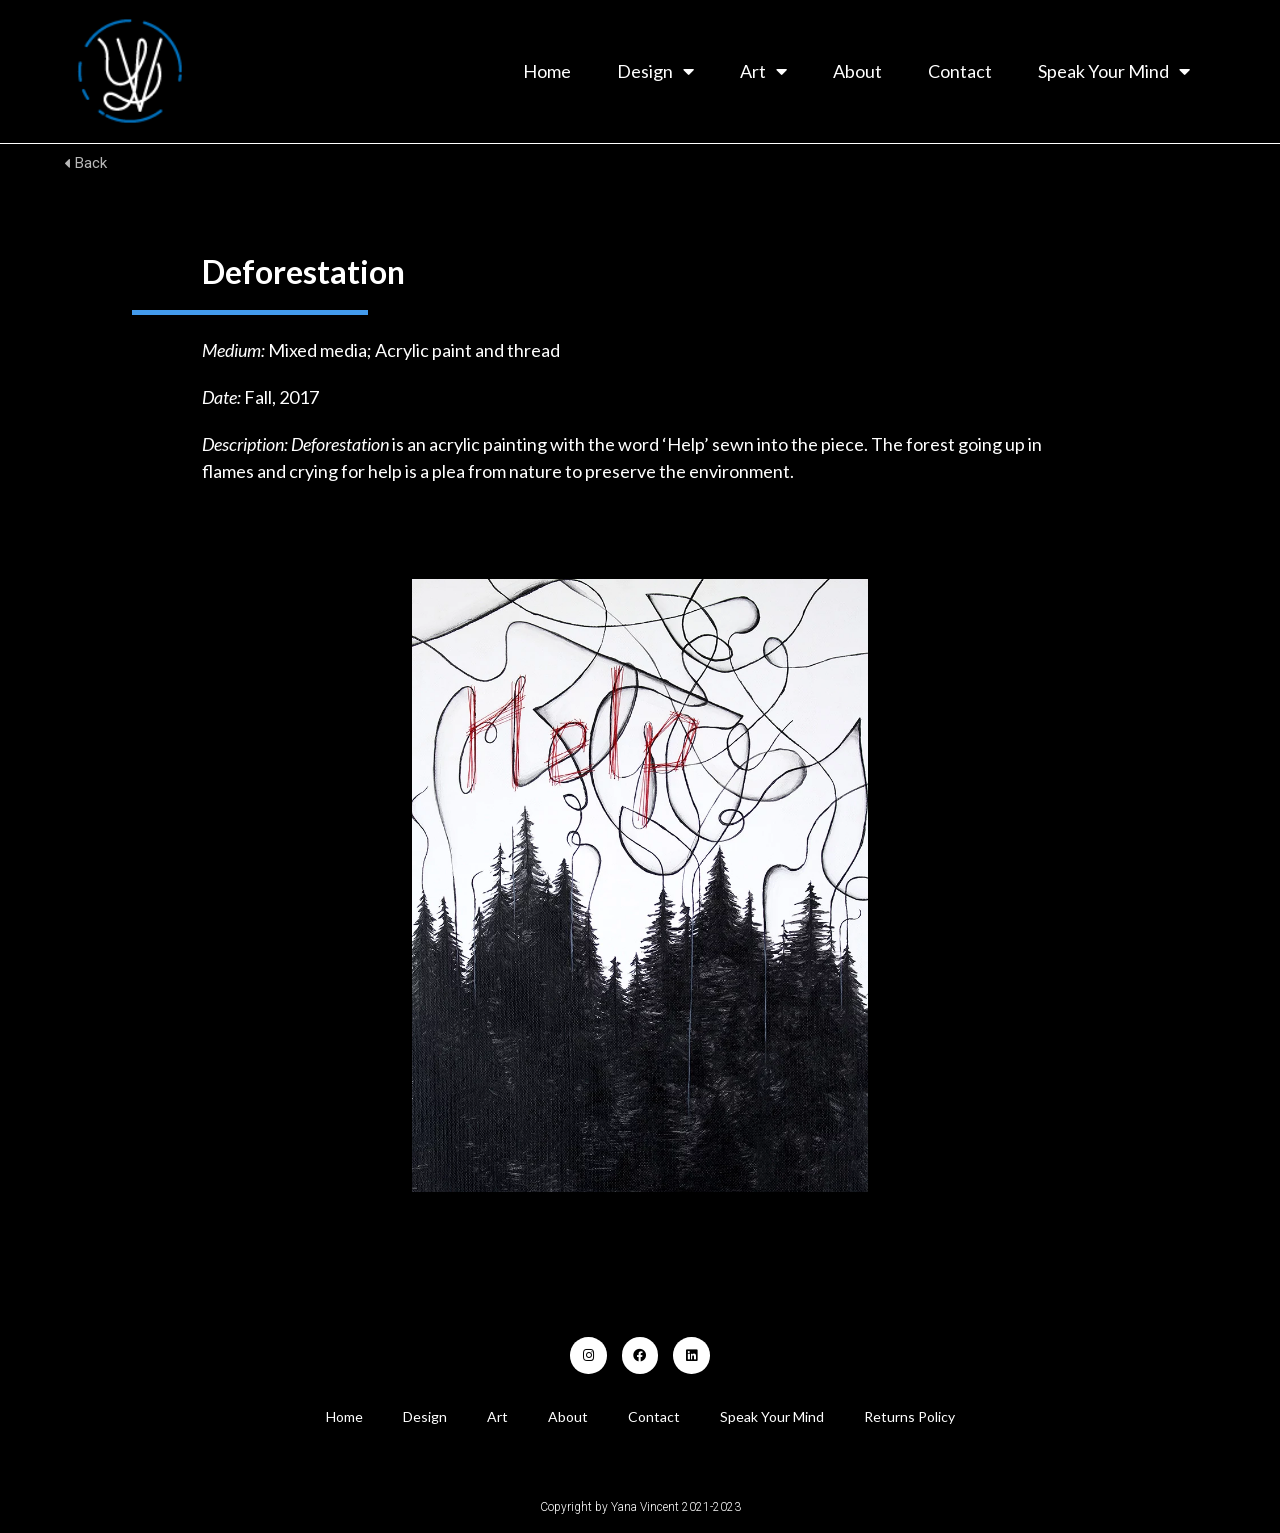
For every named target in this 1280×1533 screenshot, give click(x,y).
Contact (960, 71)
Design (655, 71)
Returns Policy (909, 1416)
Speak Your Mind (1114, 71)
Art (763, 71)
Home (547, 71)
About (857, 71)
